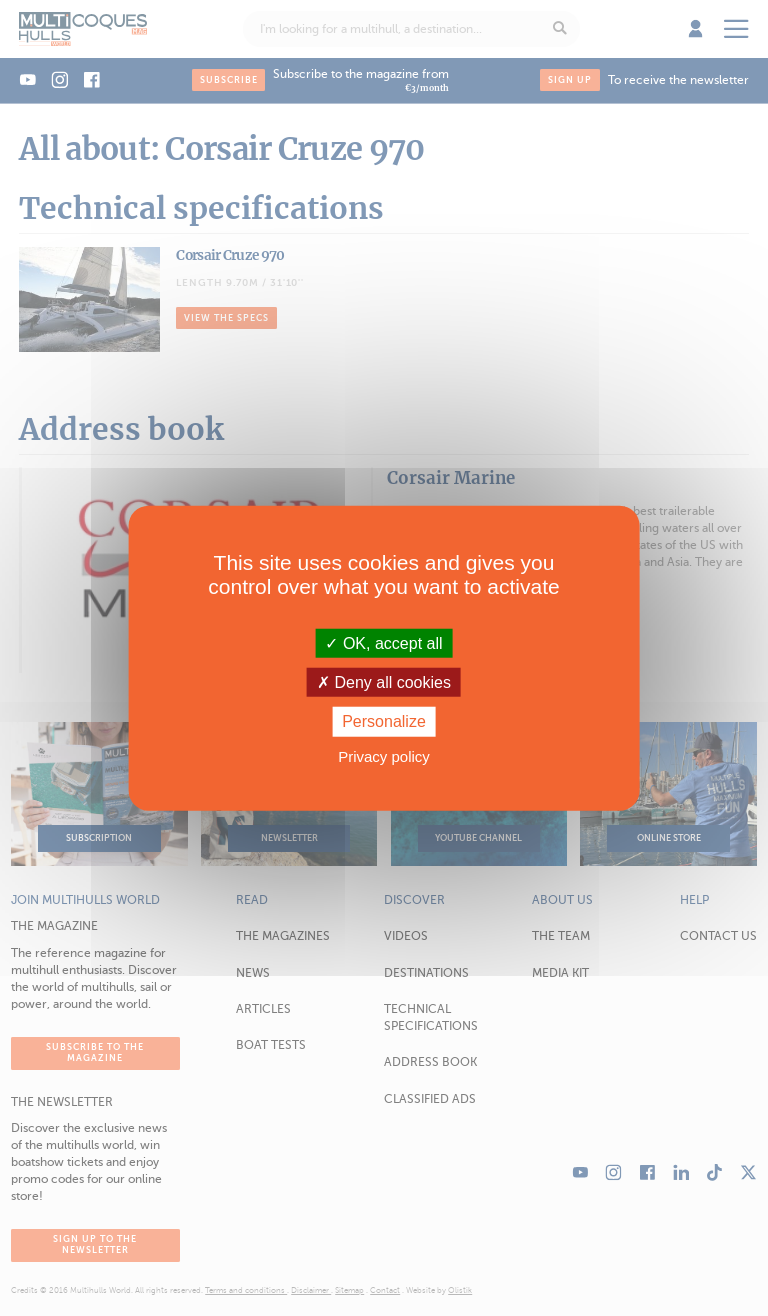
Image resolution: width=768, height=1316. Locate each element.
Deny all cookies (384, 682)
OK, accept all (383, 643)
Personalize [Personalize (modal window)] (384, 721)
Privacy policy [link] (384, 755)
